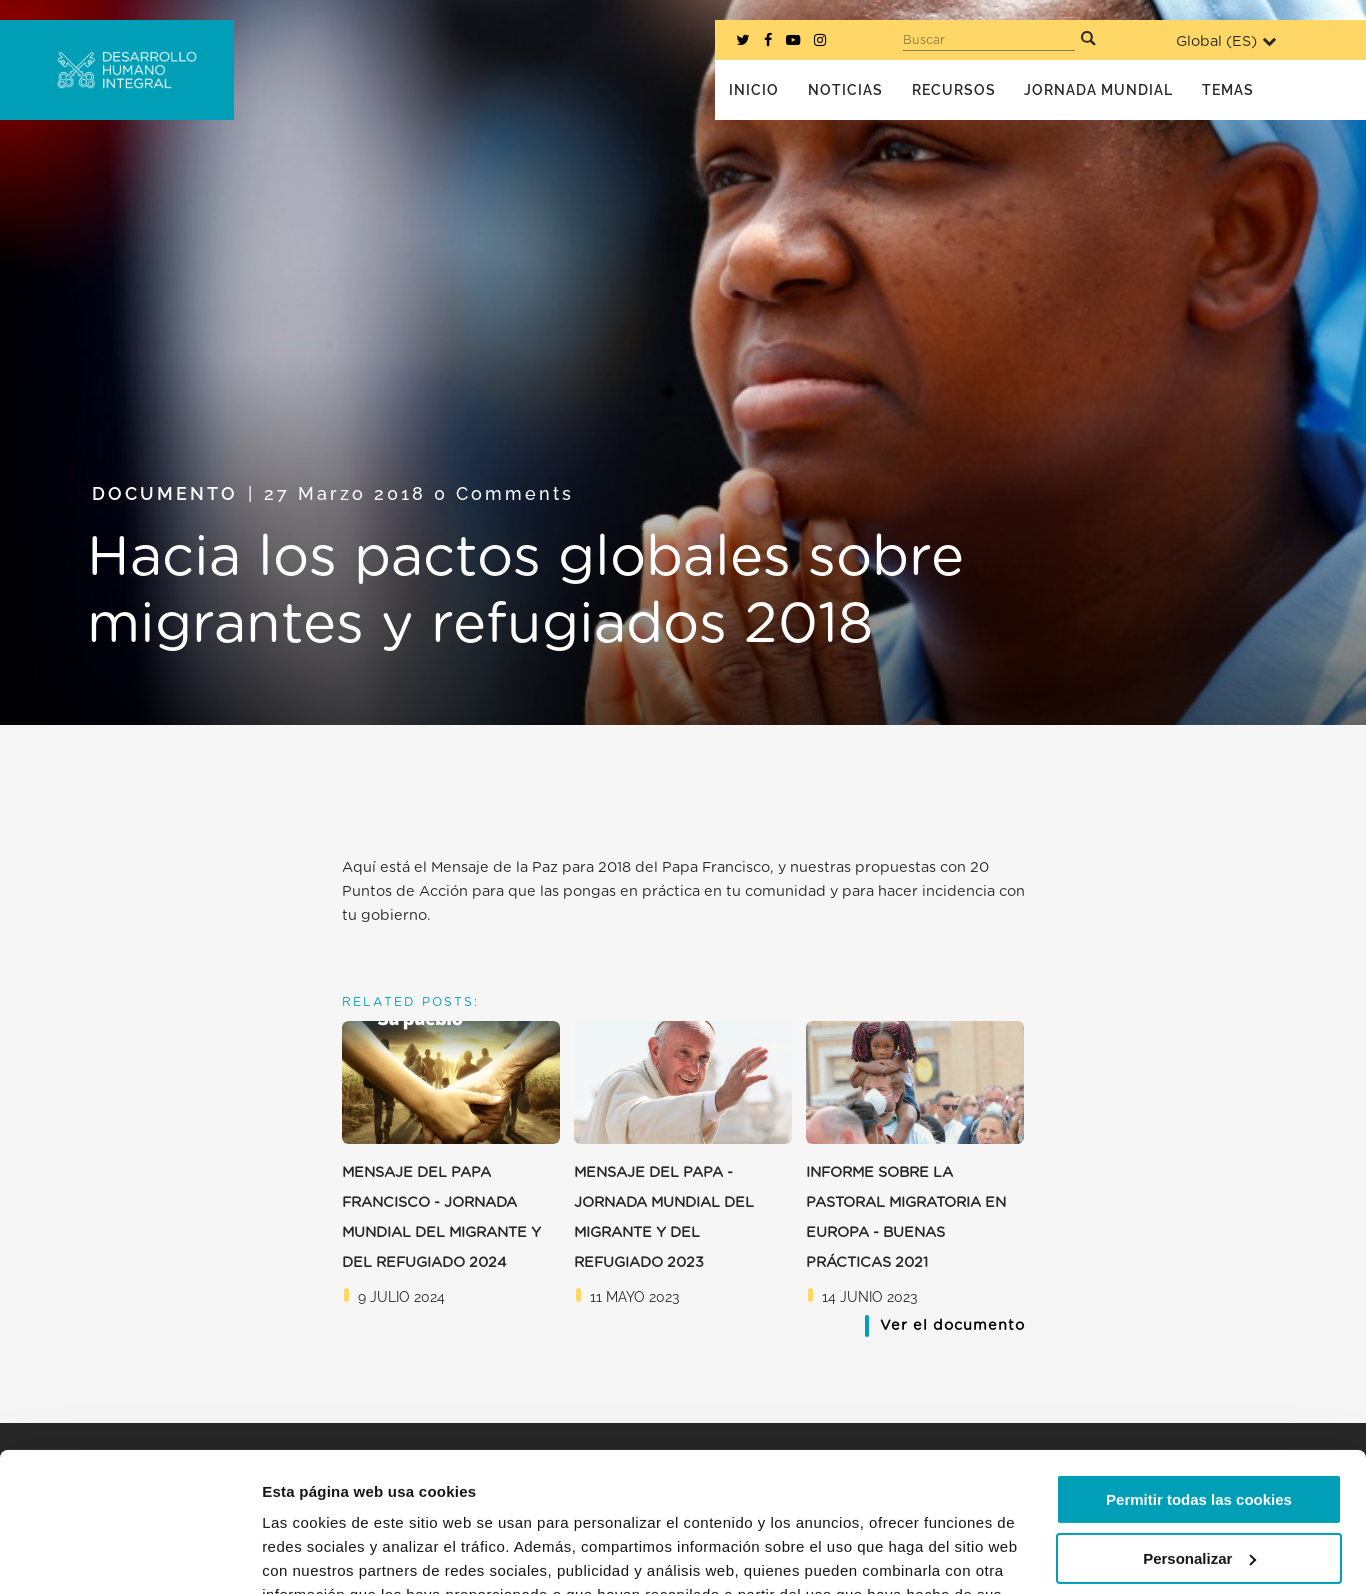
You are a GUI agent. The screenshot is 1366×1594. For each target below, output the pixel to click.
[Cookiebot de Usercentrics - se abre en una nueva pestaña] (129, 1555)
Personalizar (1199, 1438)
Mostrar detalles (320, 1554)
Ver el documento (952, 1325)
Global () (1226, 41)
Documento (165, 493)
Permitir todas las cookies (1199, 1380)
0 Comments (504, 493)
